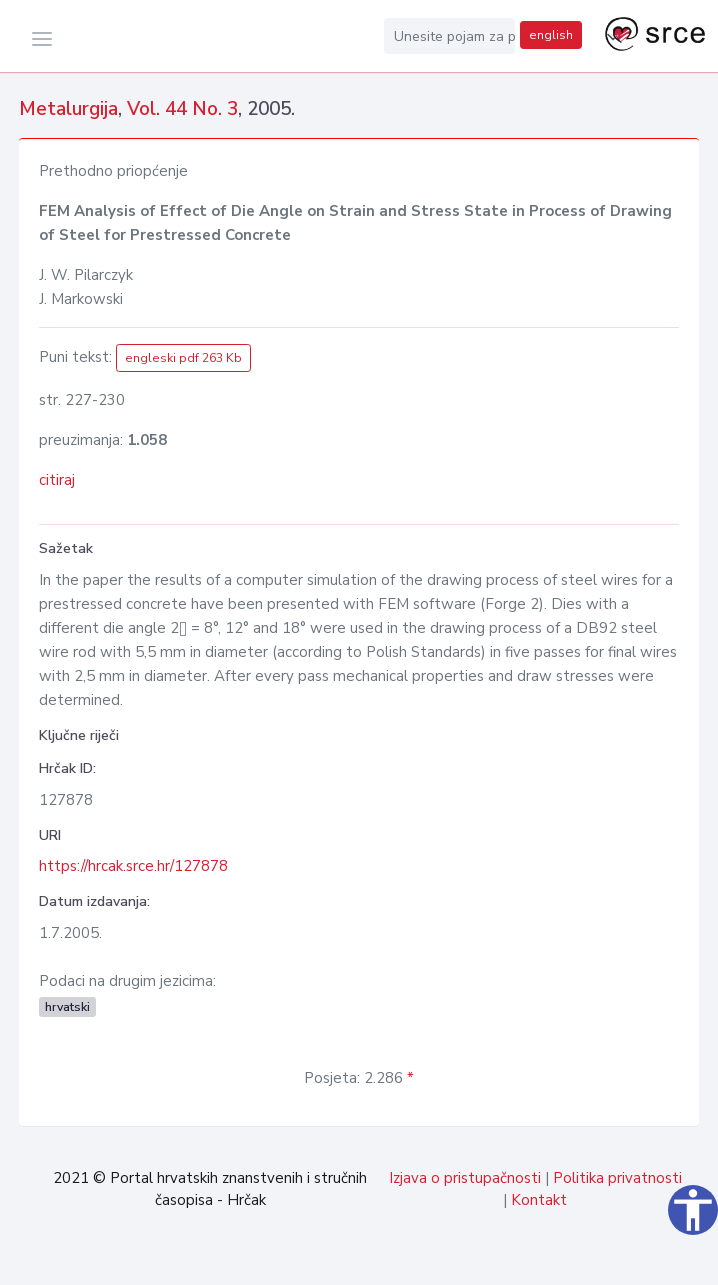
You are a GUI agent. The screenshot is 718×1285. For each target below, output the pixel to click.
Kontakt (539, 1200)
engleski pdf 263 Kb (183, 358)
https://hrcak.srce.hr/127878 (133, 866)
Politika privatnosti (617, 1178)
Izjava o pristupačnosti (465, 1178)
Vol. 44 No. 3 (182, 109)
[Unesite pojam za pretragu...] (450, 36)
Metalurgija (68, 109)
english (551, 35)
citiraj (57, 480)
